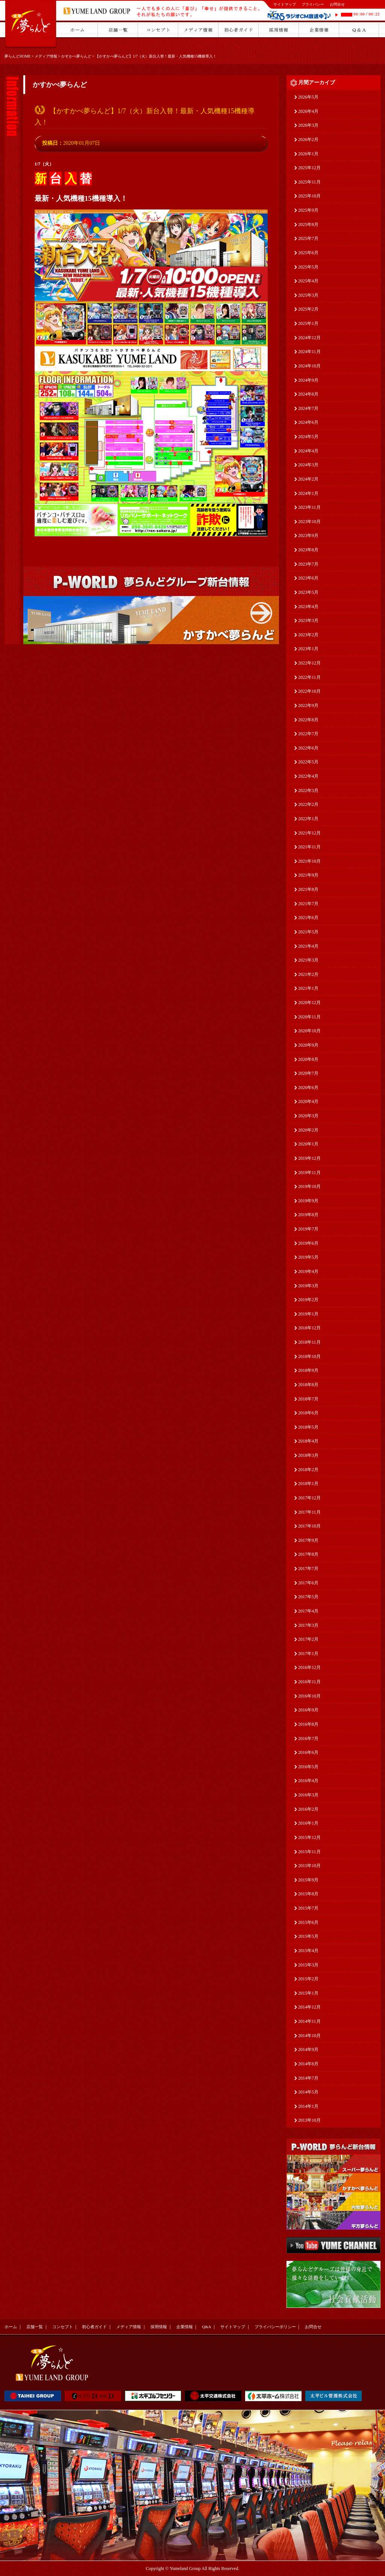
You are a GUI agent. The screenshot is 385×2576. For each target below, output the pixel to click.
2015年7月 (308, 1908)
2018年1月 (308, 1483)
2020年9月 (308, 1045)
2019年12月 (309, 1158)
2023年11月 (309, 507)
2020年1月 (308, 1144)
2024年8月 (308, 394)
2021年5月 (308, 932)
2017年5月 (308, 1596)
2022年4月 (308, 776)
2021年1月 (308, 988)
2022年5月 (308, 762)
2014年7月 (308, 2078)
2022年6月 (308, 748)
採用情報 (158, 2326)
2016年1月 (308, 1823)
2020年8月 (308, 1059)
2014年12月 (309, 2007)
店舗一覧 (34, 2326)
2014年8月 (308, 2063)
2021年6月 (308, 917)
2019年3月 (308, 1285)
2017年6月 (308, 1582)
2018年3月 (308, 1455)
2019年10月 (309, 1186)
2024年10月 (309, 366)
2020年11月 (309, 1016)
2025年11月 (309, 182)
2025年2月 (308, 309)
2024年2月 (308, 479)
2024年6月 (308, 422)
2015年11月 (309, 1851)
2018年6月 (308, 1412)
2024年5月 (308, 436)
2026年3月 (308, 125)
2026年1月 (308, 153)
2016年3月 (308, 1795)
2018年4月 (308, 1441)
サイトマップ (284, 4)
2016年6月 (308, 1752)
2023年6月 (308, 578)
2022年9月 (308, 705)
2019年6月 (308, 1243)
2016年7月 (308, 1738)
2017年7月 (308, 1568)
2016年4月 (308, 1780)
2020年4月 (308, 1101)
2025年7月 (308, 238)
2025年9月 (308, 210)
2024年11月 (309, 351)
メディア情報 (46, 56)
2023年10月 (309, 521)
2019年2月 (308, 1299)
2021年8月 (308, 889)
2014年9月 (308, 2049)
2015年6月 (308, 1922)
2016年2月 (308, 1809)
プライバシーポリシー (275, 2326)
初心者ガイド (94, 2326)
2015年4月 (308, 1950)
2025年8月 (308, 224)
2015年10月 (309, 1865)
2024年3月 (308, 464)
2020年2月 (308, 1130)
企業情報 (184, 2326)
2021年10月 (309, 861)
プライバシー (313, 4)
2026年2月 (308, 139)
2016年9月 (308, 1710)
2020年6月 (308, 1087)
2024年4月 (308, 451)
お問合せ (337, 4)
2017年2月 (308, 1639)
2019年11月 (309, 1172)
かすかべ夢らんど (76, 56)
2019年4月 (308, 1271)
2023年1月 (308, 648)
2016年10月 (309, 1696)
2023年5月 (308, 592)
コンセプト (62, 2326)
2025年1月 (308, 323)
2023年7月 (308, 564)
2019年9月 (308, 1200)
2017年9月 (308, 1540)
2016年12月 (309, 1667)
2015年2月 (308, 1978)
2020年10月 (309, 1030)
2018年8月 (308, 1384)
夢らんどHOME (17, 56)
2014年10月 (309, 2035)
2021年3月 (308, 960)
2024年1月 (308, 493)
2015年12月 (309, 1837)
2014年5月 (308, 2092)
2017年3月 (308, 1625)
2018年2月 (308, 1469)
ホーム (11, 2326)
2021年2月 (308, 974)
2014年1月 (308, 2106)
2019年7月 (308, 1229)
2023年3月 (308, 620)
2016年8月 (308, 1724)
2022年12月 (309, 663)
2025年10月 (309, 196)
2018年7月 (308, 1399)
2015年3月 (308, 1965)
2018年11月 (309, 1342)
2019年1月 (308, 1314)
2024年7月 (308, 408)
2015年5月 (308, 1936)
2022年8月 (308, 719)
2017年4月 (308, 1611)
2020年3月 (308, 1115)
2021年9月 (308, 875)
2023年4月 (308, 606)
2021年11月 (309, 847)
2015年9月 (308, 1880)
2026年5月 (308, 97)
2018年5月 (308, 1427)
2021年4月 (308, 946)
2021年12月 (309, 833)
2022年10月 (309, 691)
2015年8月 (308, 1893)
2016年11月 (309, 1681)
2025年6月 (308, 252)
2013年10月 (309, 2120)
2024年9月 (308, 380)
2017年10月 (309, 1526)
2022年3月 (308, 790)
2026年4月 (308, 111)
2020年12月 (309, 1002)
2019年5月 (308, 1257)
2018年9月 (308, 1370)
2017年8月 (308, 1554)
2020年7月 (308, 1073)
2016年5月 (308, 1766)
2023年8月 (308, 549)
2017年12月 (309, 1497)
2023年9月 (308, 535)
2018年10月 (309, 1356)
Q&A (206, 2326)
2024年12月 (309, 337)
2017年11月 (309, 1512)
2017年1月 (308, 1653)
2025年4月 (308, 281)
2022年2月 (308, 804)
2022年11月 (309, 677)
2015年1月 (308, 1993)
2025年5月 (308, 267)
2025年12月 (309, 167)
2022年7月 (308, 733)
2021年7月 (308, 903)
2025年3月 (308, 295)
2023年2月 (308, 634)
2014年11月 (309, 2021)
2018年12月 (309, 1327)
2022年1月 (308, 818)
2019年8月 (308, 1214)
